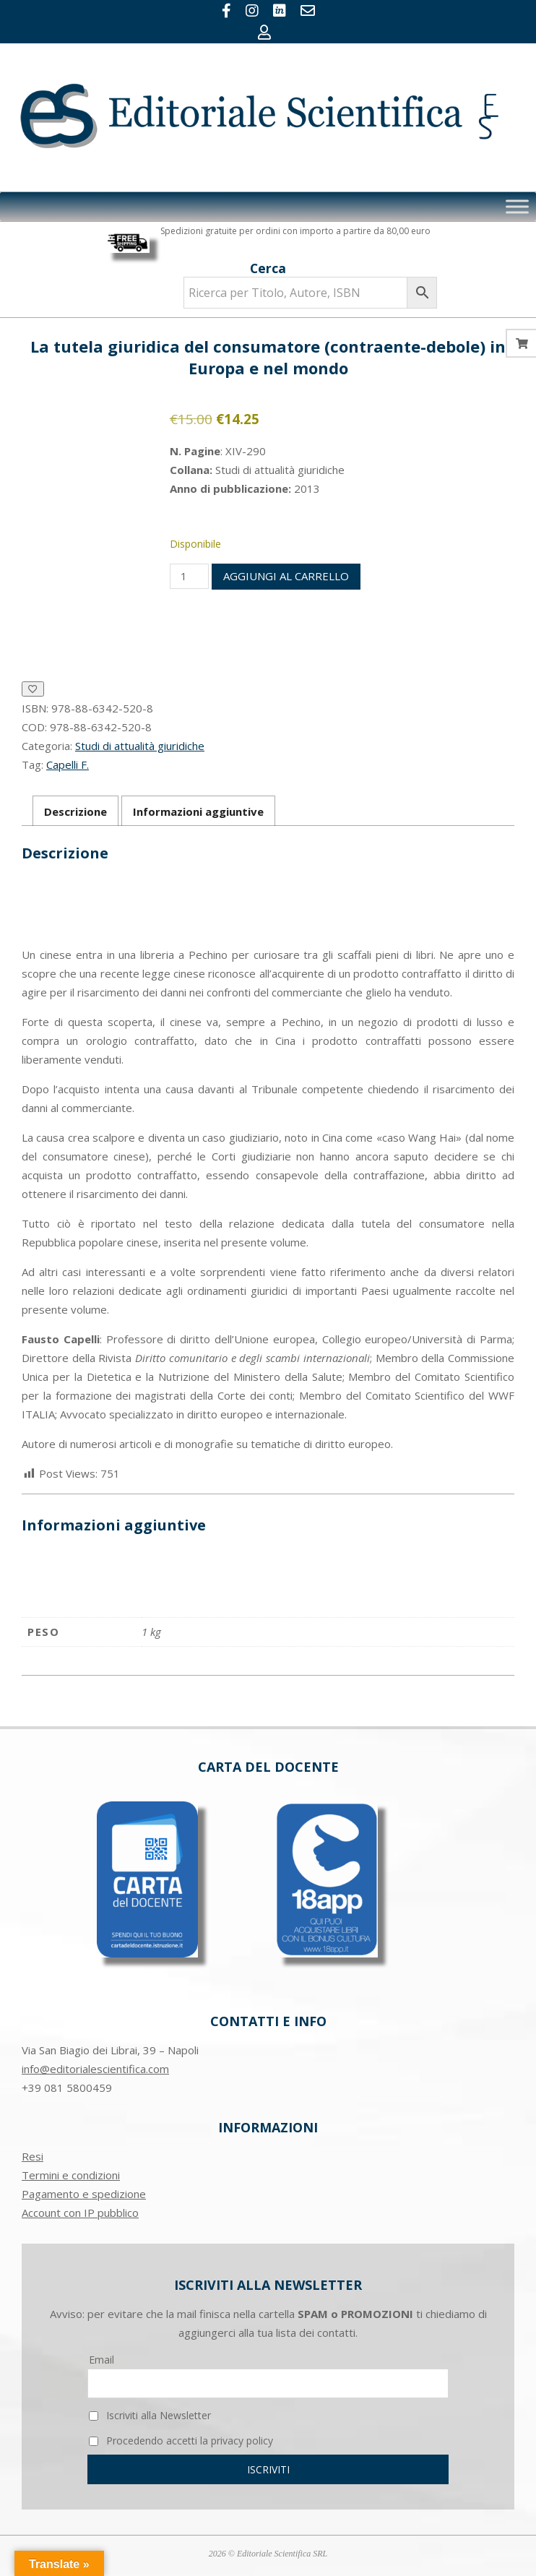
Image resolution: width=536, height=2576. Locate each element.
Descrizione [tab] (75, 811)
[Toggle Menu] (517, 207)
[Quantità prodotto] (189, 576)
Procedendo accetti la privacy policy (181, 2440)
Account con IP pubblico (80, 2212)
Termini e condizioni (71, 2175)
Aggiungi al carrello (286, 576)
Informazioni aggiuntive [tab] (198, 811)
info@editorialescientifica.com (95, 2069)
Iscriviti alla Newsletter (150, 2415)
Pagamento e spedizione (84, 2194)
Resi (32, 2156)
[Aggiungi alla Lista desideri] (33, 689)
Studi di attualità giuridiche (139, 745)
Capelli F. (67, 764)
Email (101, 2359)
